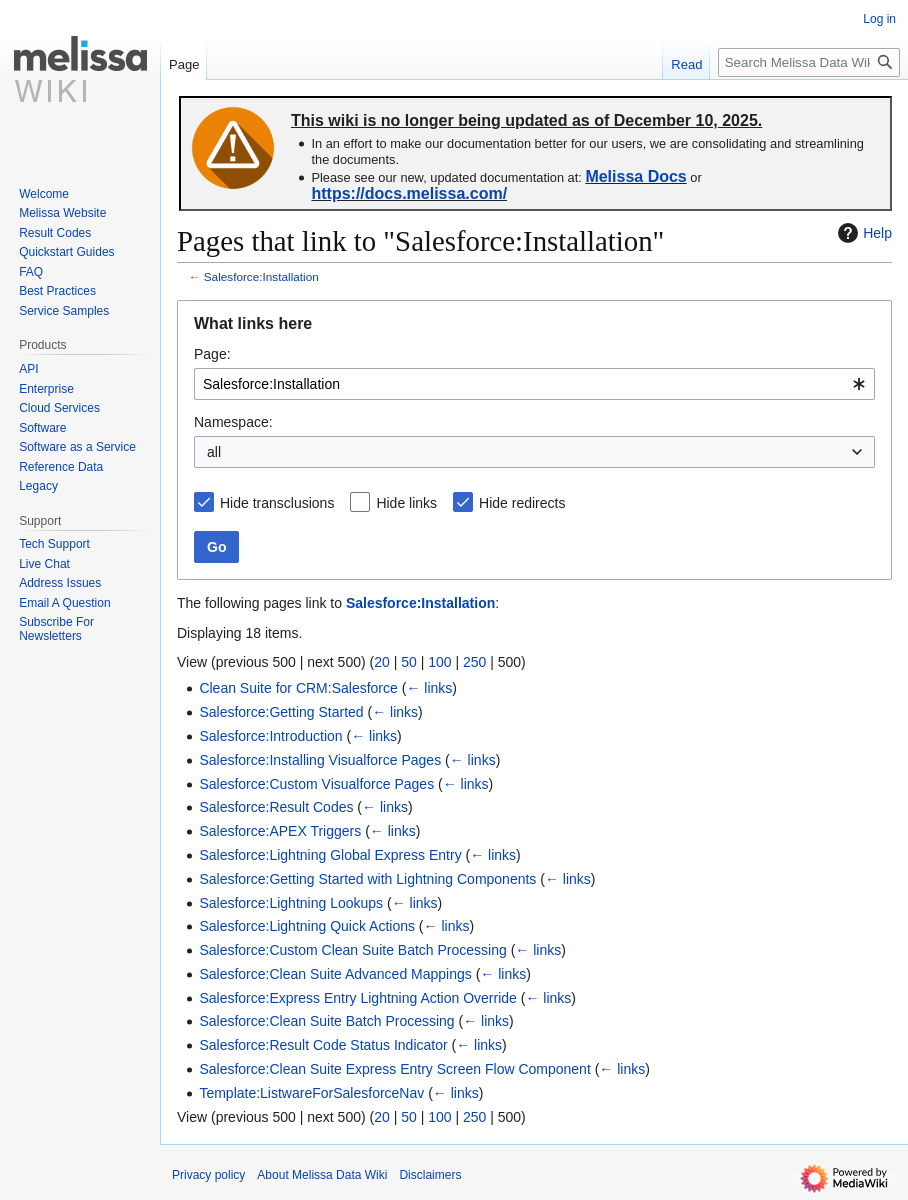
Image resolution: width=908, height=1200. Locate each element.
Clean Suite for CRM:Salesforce (298, 688)
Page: (212, 354)
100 (439, 662)
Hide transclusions (277, 503)
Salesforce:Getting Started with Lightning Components (367, 879)
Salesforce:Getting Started (281, 712)
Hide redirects (522, 503)
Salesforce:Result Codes (276, 807)
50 (409, 662)
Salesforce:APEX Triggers (280, 831)
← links (429, 688)
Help (862, 233)
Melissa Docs (635, 176)
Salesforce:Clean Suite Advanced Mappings (335, 974)
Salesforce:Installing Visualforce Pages (320, 760)
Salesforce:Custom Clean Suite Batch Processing (352, 950)
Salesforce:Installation (261, 276)
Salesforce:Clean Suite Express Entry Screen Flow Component (394, 1069)
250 (474, 662)
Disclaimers (430, 1175)
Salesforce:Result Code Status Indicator (323, 1045)
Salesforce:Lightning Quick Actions (307, 926)
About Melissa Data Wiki (322, 1175)
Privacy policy (208, 1175)
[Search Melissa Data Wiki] (809, 62)
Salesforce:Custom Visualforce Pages (316, 784)
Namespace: (233, 422)
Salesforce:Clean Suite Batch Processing (326, 1021)
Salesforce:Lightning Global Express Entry (330, 855)
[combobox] (534, 384)
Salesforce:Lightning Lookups (291, 903)
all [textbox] (214, 452)
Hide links (406, 503)
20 (382, 662)
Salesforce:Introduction (270, 736)
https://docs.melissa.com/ (409, 193)
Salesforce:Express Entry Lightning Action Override (358, 998)
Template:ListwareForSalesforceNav (311, 1093)
